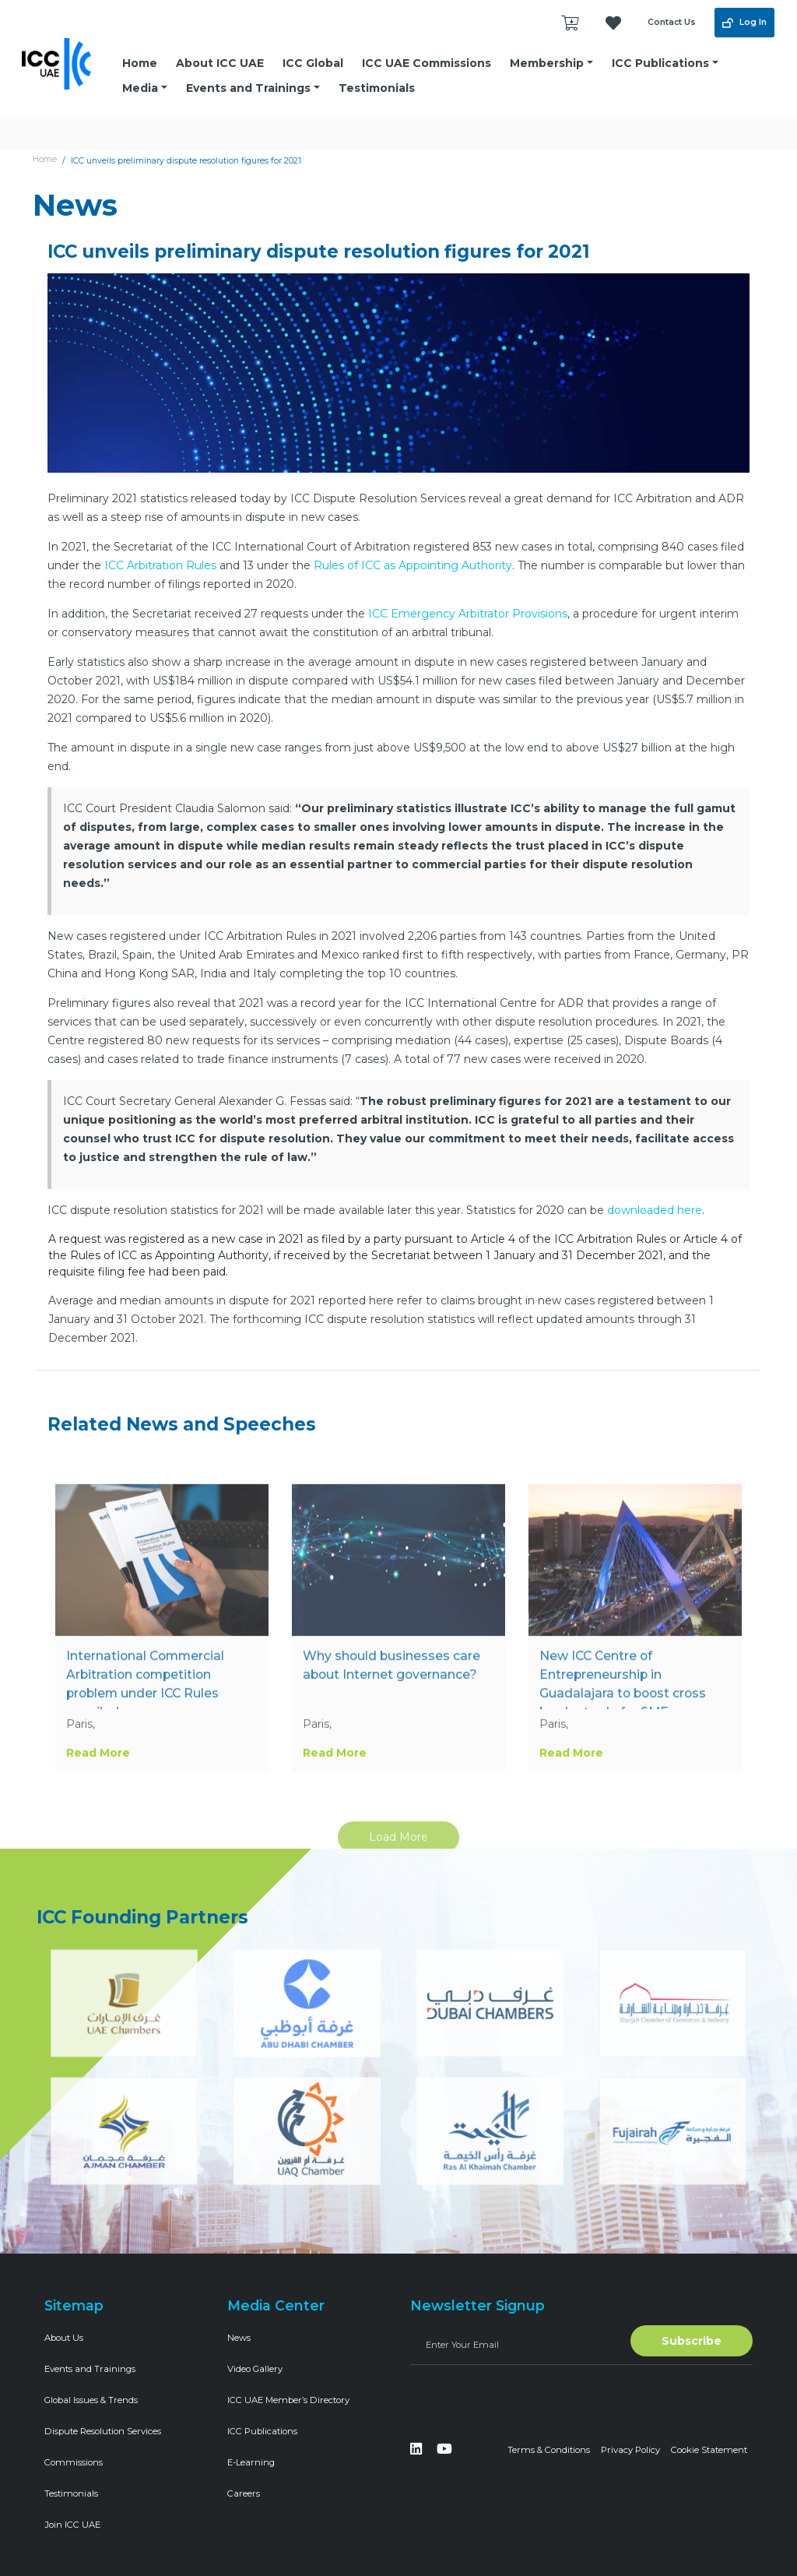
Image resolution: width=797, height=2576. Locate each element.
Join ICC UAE (72, 2524)
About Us (63, 2337)
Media (140, 88)
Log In (744, 22)
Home (139, 63)
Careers (243, 2493)
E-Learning (251, 2462)
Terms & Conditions (548, 2449)
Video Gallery (255, 2368)
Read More (98, 1789)
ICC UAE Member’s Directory (288, 2400)
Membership (547, 63)
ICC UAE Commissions (426, 63)
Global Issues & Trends (91, 2400)
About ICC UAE (220, 63)
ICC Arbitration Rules (160, 565)
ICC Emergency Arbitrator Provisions (467, 614)
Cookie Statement (709, 2449)
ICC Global (313, 63)
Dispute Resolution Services (102, 2431)
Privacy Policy (630, 2449)
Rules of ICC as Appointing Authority (413, 565)
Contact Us (672, 22)
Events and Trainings (248, 88)
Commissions (73, 2462)
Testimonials (377, 88)
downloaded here (654, 1210)
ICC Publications (660, 63)
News (239, 2337)
